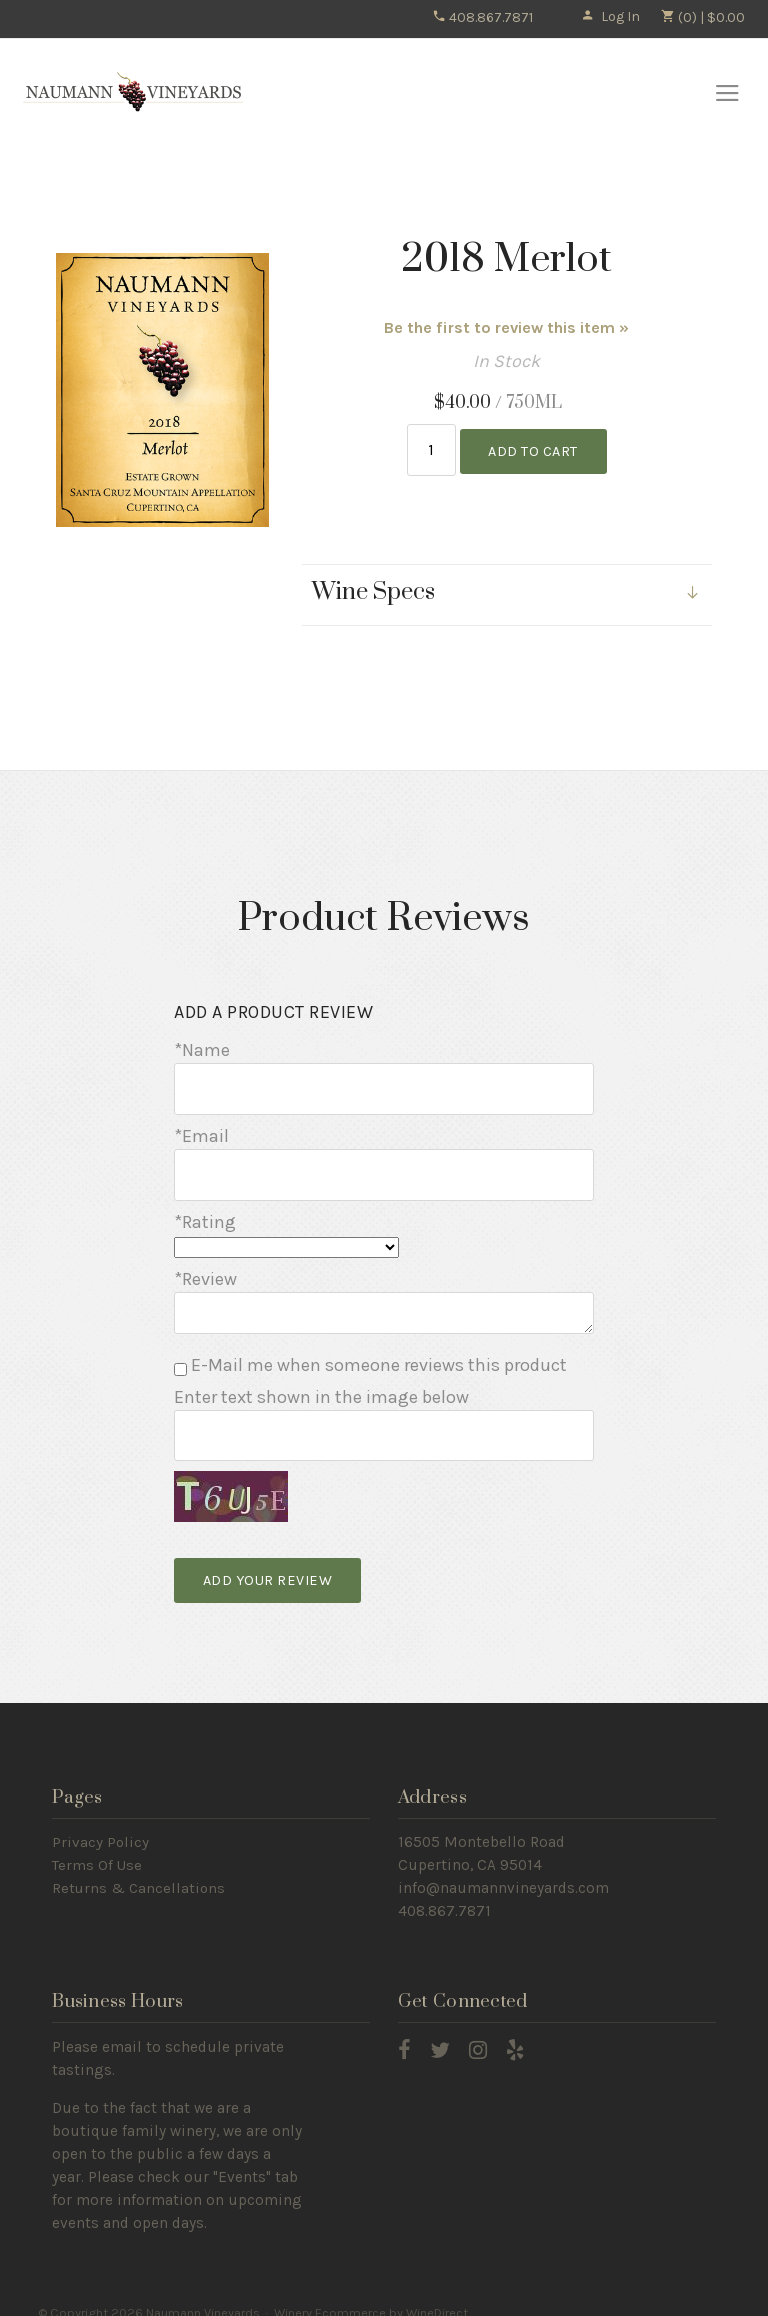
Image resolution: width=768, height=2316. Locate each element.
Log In (610, 16)
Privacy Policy (100, 1824)
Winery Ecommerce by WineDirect (371, 2294)
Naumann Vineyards (133, 93)
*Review (205, 1266)
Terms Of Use (97, 1847)
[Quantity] (431, 448)
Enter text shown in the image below (321, 1384)
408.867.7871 (482, 17)
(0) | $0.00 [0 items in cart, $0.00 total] (702, 17)
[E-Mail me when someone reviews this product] (180, 1356)
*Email (201, 1127)
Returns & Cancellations (138, 1870)
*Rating (205, 1208)
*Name (202, 1046)
